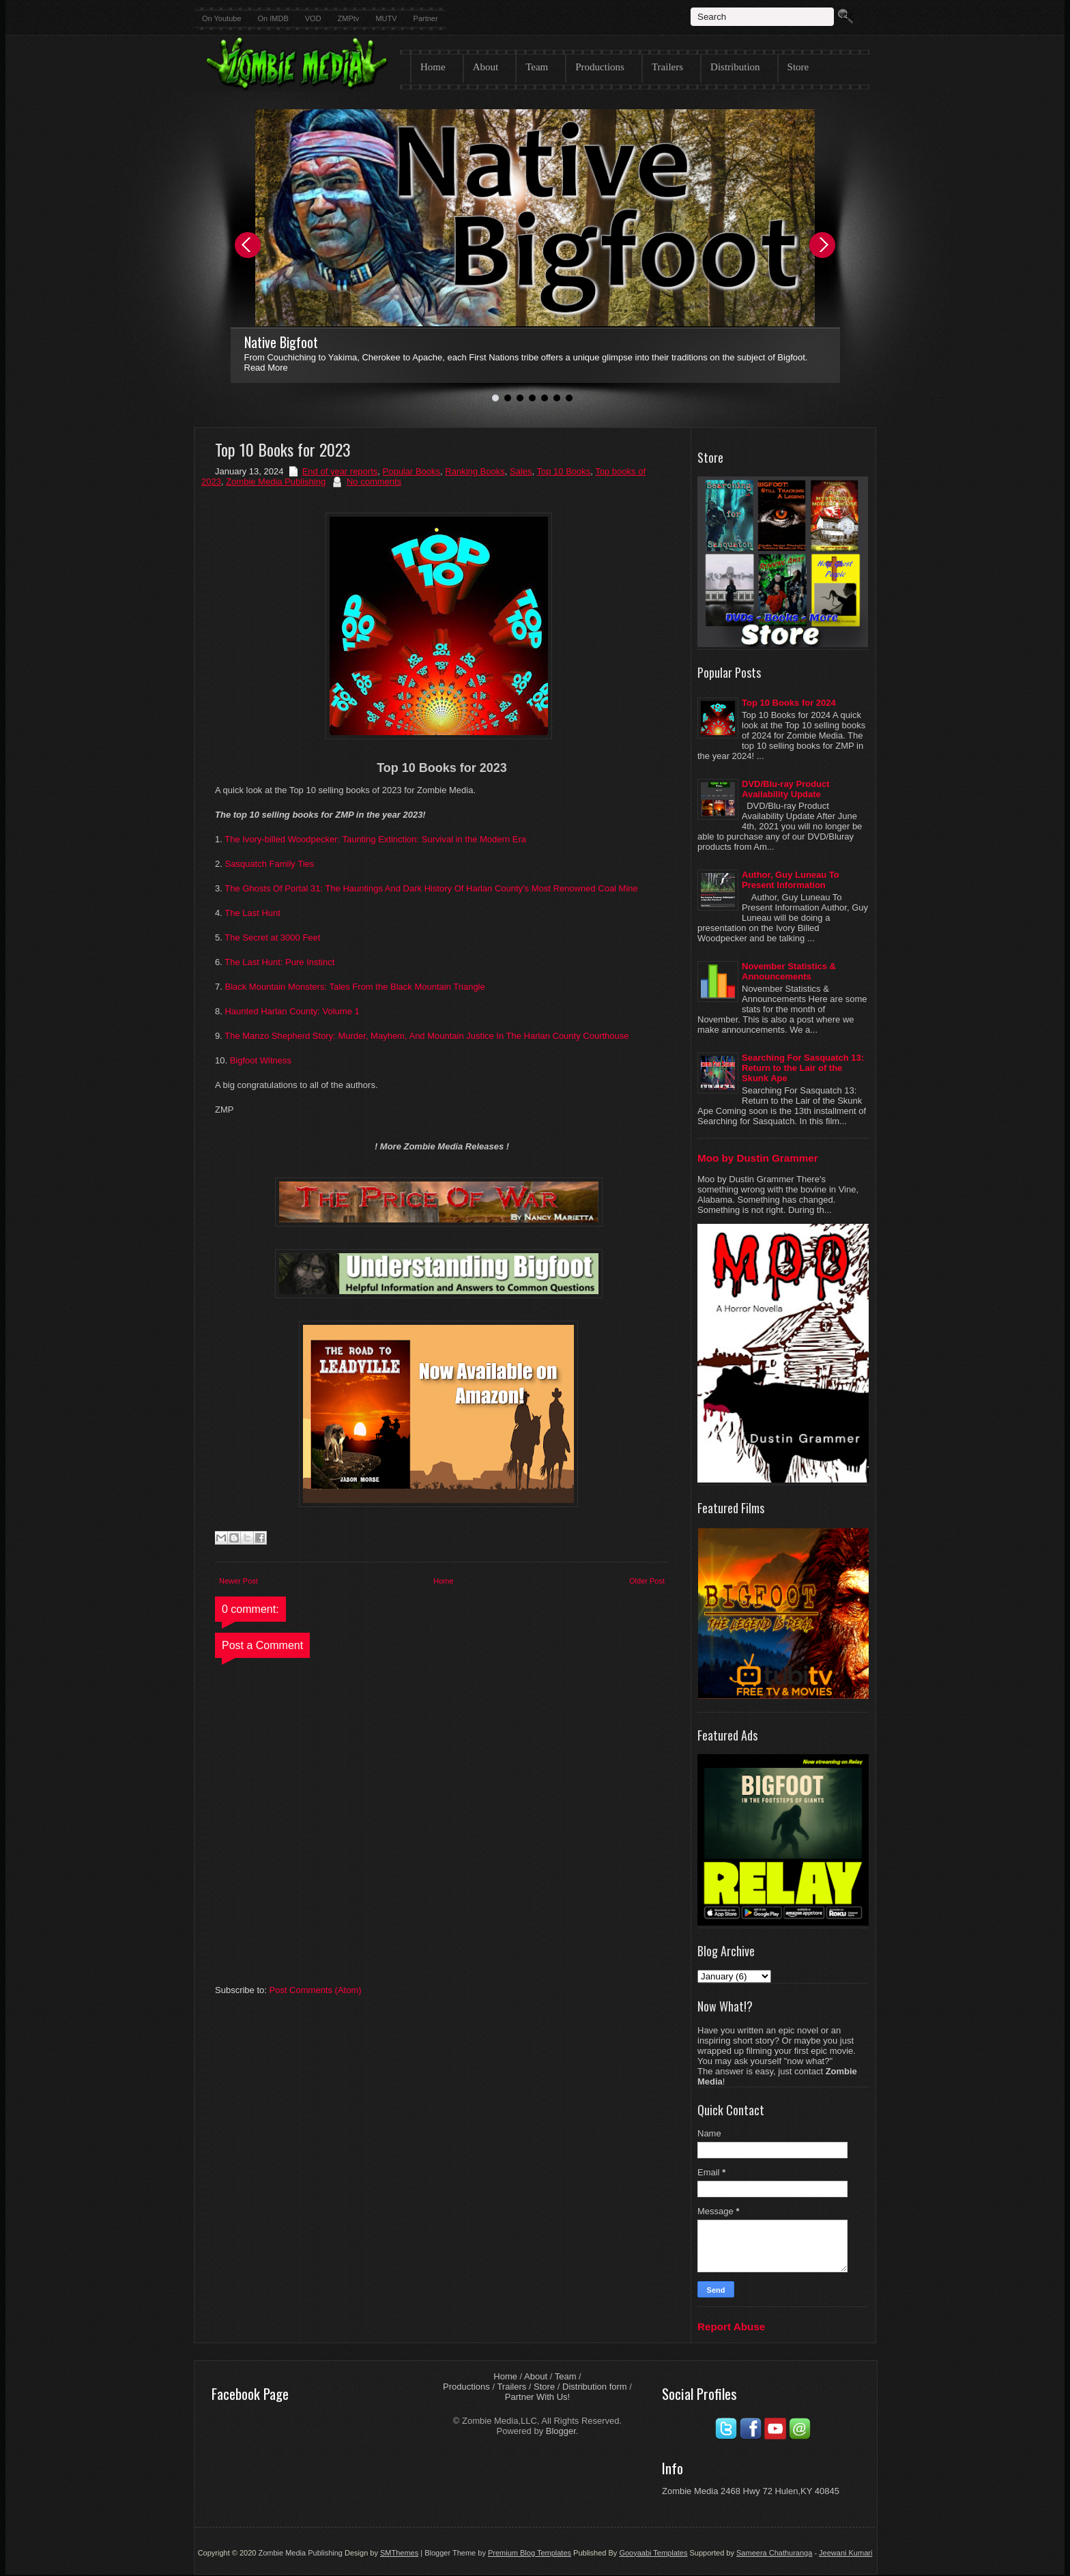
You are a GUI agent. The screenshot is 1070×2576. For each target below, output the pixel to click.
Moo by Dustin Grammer (757, 1158)
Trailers (667, 66)
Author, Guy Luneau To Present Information (790, 880)
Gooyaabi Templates (653, 2553)
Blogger (561, 2431)
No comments (374, 481)
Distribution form (594, 2386)
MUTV (385, 18)
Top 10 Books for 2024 (789, 703)
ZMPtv (349, 18)
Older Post (647, 1581)
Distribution (735, 66)
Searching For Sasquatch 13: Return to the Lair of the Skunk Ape (803, 1068)
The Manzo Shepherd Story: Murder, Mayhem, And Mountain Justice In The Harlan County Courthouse (426, 1036)
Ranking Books (474, 471)
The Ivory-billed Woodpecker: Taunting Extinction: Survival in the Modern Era (375, 839)
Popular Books (412, 471)
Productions (599, 66)
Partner (426, 18)
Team (536, 66)
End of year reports (340, 471)
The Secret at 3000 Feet (272, 937)
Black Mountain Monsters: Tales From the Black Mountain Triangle (355, 987)
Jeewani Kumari (845, 2553)
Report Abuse (731, 2326)
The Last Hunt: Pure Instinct (279, 962)
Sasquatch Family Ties (269, 864)
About (486, 66)
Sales (521, 471)
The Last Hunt (252, 913)
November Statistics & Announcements (789, 971)
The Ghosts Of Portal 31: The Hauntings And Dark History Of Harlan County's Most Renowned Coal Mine (431, 888)
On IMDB (273, 18)
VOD (313, 18)
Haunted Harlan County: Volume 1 (292, 1011)
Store (798, 66)
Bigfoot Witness (262, 1060)
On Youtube (222, 18)
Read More (266, 367)
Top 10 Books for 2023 (283, 449)
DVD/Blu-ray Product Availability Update (786, 789)
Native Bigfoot (281, 342)
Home (433, 66)
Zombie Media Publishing (276, 481)
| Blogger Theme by (494, 2553)
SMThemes (399, 2553)
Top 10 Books (564, 471)
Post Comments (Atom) (316, 1990)
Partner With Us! (537, 2397)
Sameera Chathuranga (774, 2553)
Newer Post (238, 1581)
